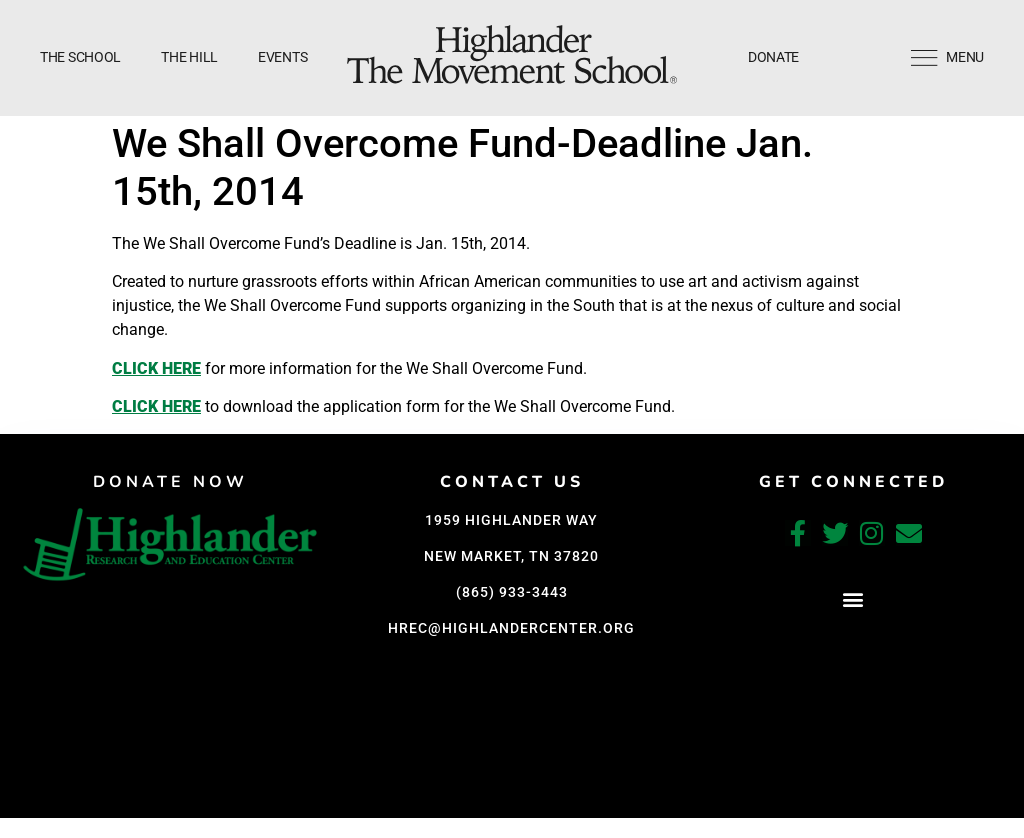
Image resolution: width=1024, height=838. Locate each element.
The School (80, 57)
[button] (853, 599)
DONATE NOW (170, 482)
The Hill (189, 57)
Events (282, 57)
